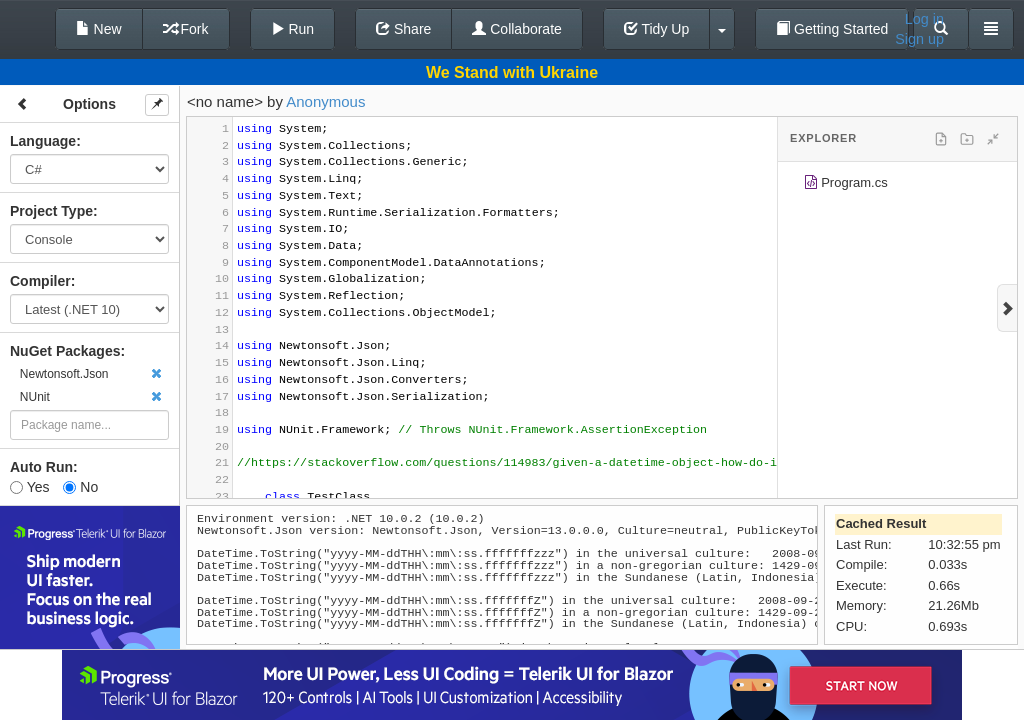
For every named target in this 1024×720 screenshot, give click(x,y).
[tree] (897, 186)
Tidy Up (656, 29)
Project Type (51, 211)
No (80, 487)
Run (293, 29)
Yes (29, 487)
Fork (186, 29)
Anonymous (325, 101)
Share (403, 29)
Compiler (40, 281)
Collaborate (517, 29)
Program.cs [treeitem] (845, 185)
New (99, 29)
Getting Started (832, 29)
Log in (924, 19)
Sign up (919, 39)
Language (43, 141)
